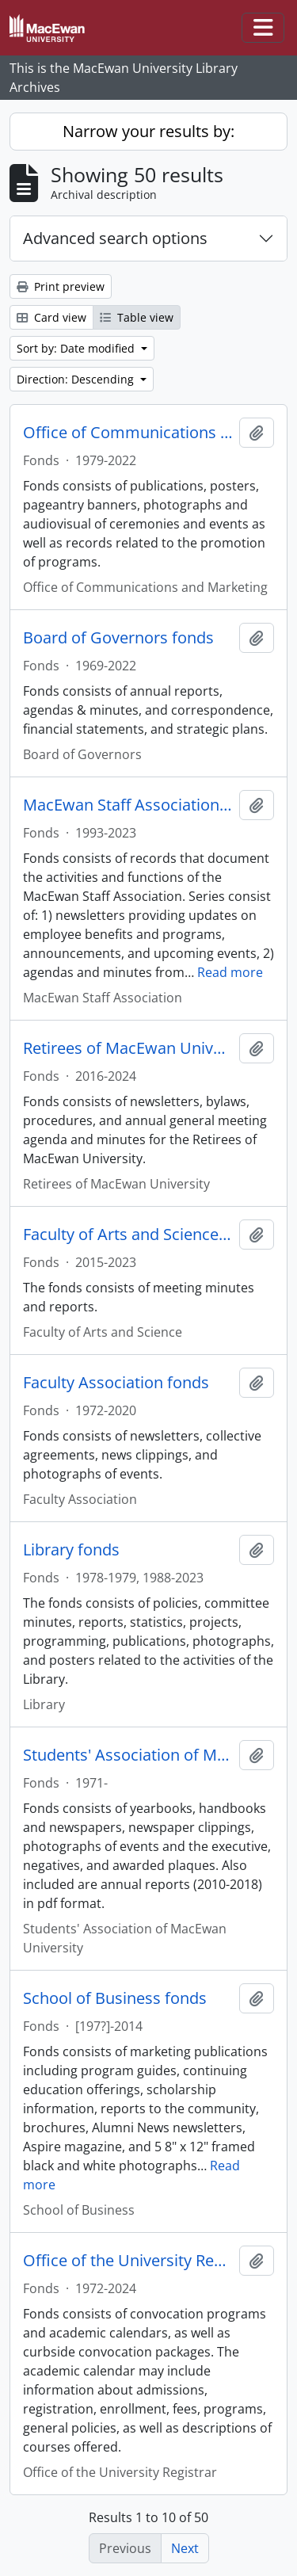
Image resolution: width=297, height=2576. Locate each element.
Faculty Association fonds (116, 1382)
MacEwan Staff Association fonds (128, 805)
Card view (51, 317)
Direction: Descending (77, 379)
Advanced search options (115, 238)
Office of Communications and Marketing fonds (128, 432)
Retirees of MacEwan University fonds (128, 1048)
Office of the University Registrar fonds (128, 2260)
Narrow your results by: (148, 131)
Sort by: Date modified (77, 348)
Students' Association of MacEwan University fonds (128, 1755)
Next (185, 2548)
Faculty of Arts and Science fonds (128, 1234)
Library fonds (71, 1549)
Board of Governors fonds (118, 637)
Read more (230, 972)
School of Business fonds (115, 1998)
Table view (136, 317)
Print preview (61, 286)
